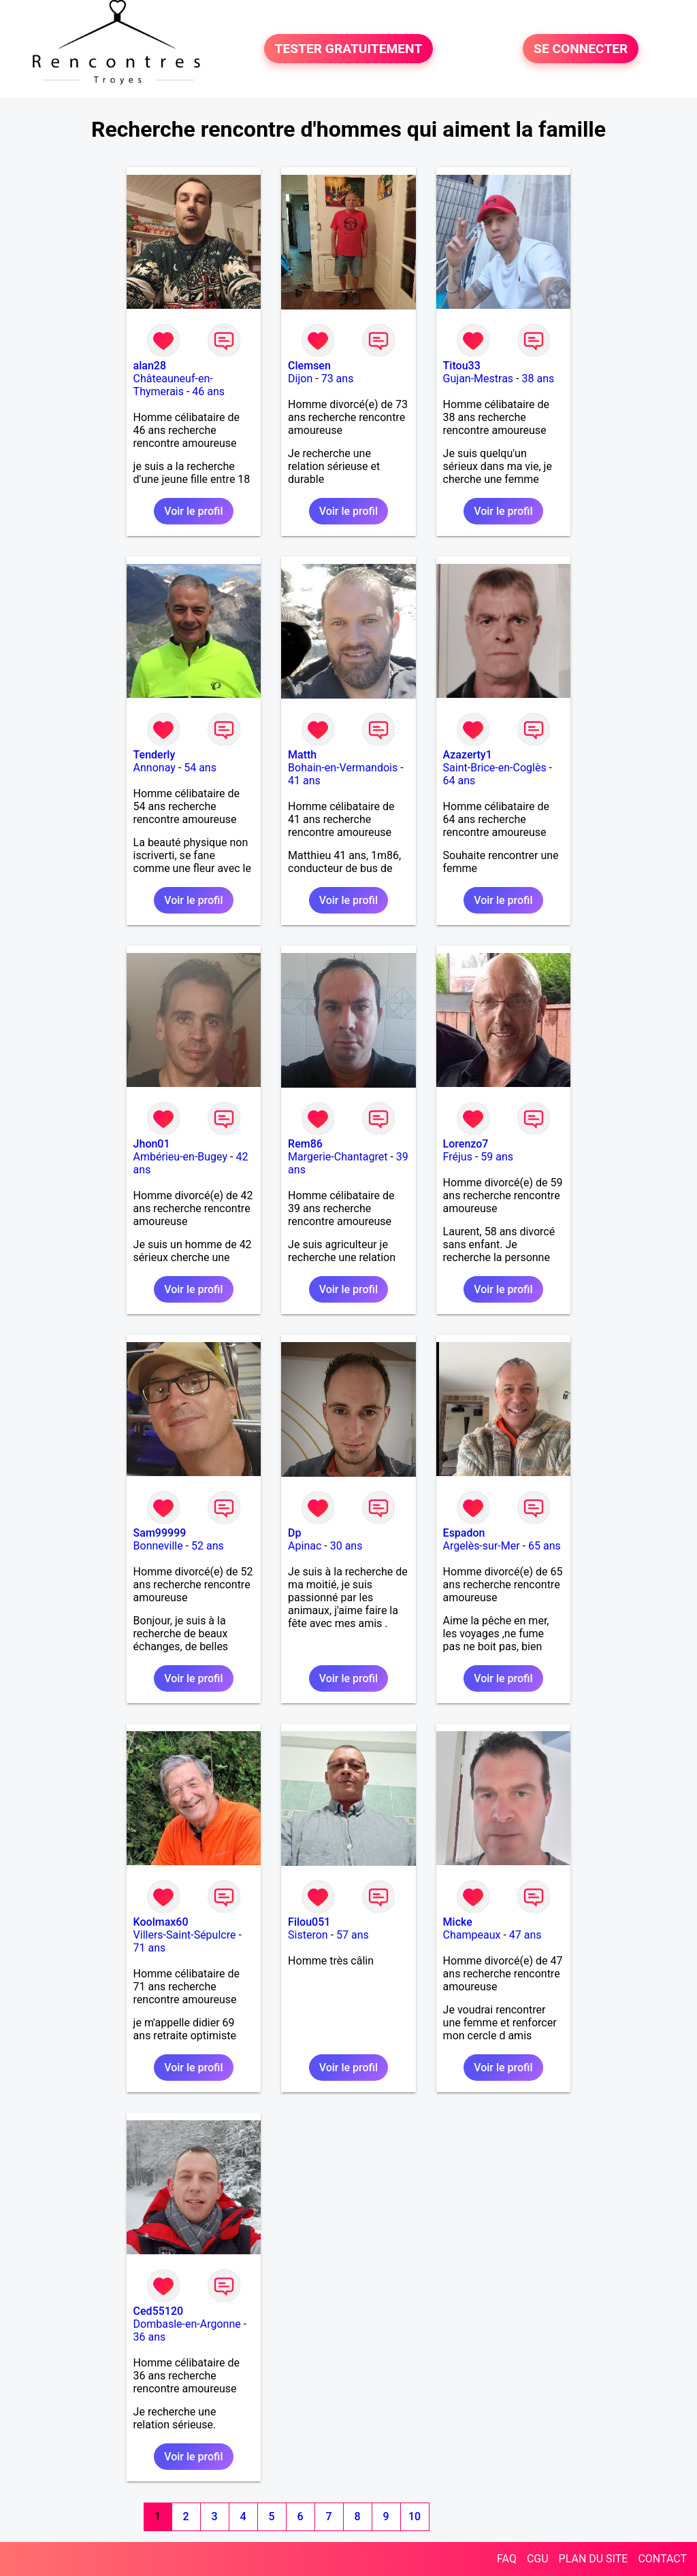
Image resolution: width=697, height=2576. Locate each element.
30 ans (346, 1545)
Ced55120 (158, 2311)
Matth (302, 754)
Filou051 (309, 1922)
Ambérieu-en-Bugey (180, 1156)
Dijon (300, 378)
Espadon (464, 1532)
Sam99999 (160, 1532)
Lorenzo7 (466, 1143)
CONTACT (662, 2558)
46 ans (208, 391)
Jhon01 (151, 1143)
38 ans (537, 378)
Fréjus (457, 1156)
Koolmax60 (161, 1922)
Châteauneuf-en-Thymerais (173, 385)
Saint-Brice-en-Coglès (495, 767)
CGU (538, 2558)
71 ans (149, 1947)
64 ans (459, 780)
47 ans (525, 1934)
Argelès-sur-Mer (481, 1545)
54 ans (200, 767)
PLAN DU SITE (593, 2558)
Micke (457, 1922)
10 (414, 2516)
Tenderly (154, 754)
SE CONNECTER (581, 48)
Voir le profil (193, 511)
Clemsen (309, 365)
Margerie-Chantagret (337, 1156)
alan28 (149, 365)
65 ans (544, 1545)
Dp (294, 1532)
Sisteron (308, 1934)
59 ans (497, 1156)
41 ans (304, 780)
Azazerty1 (467, 754)
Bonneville (158, 1545)
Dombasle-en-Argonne (187, 2324)
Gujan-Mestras (478, 378)
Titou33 (462, 365)
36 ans (149, 2336)
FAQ (507, 2558)
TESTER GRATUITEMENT (349, 48)
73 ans (337, 378)
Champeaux (472, 1934)
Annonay (154, 767)
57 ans (352, 1934)
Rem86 (305, 1143)
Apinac (304, 1545)
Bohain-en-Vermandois (343, 767)
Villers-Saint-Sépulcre (184, 1934)
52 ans (207, 1545)
